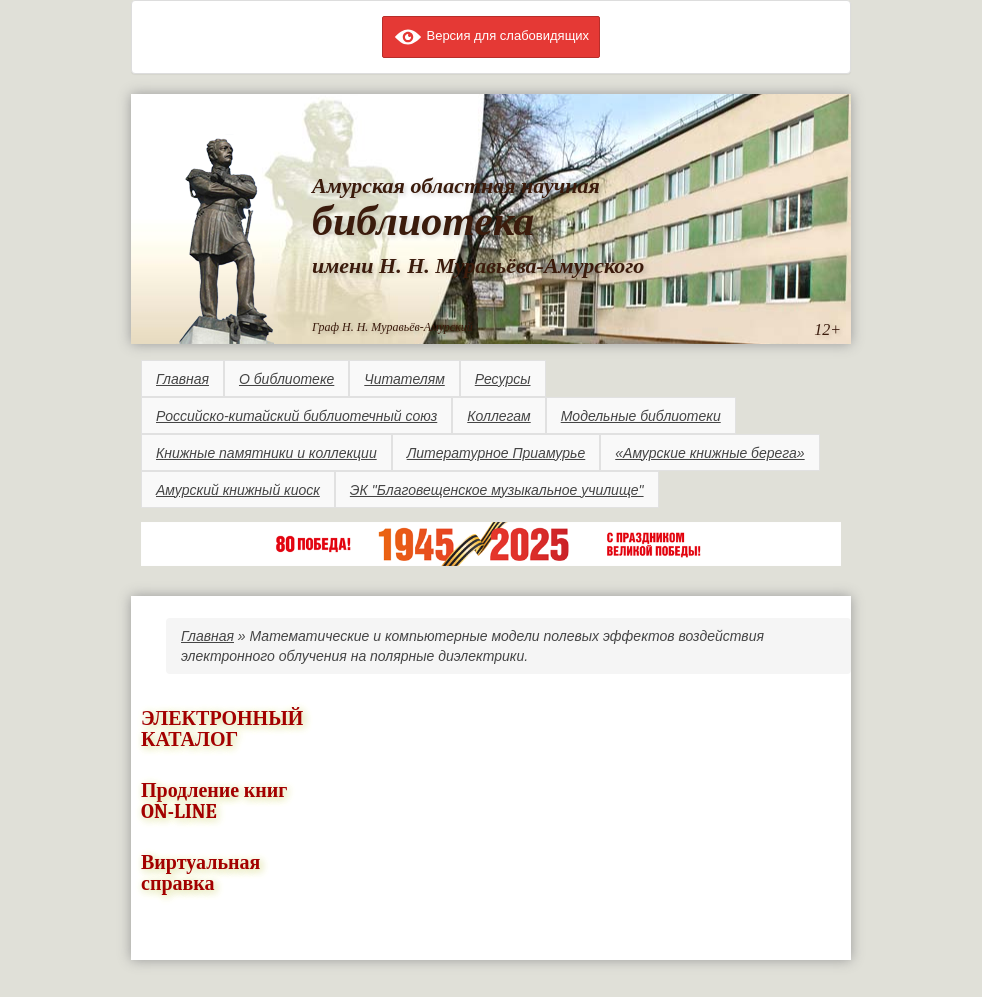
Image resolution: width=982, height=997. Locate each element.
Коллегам (498, 416)
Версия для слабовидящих (491, 35)
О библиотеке (286, 379)
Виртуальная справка (200, 873)
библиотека (423, 221)
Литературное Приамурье (496, 453)
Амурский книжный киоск (238, 490)
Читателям (404, 379)
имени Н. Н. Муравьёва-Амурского (478, 265)
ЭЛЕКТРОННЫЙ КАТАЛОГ (222, 729)
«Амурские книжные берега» (709, 453)
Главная (182, 379)
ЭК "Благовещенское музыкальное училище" (497, 490)
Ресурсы (503, 379)
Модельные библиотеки (641, 416)
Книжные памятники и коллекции (266, 453)
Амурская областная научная (456, 185)
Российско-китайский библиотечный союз (296, 416)
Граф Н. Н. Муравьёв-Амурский (392, 327)
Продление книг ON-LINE (214, 801)
